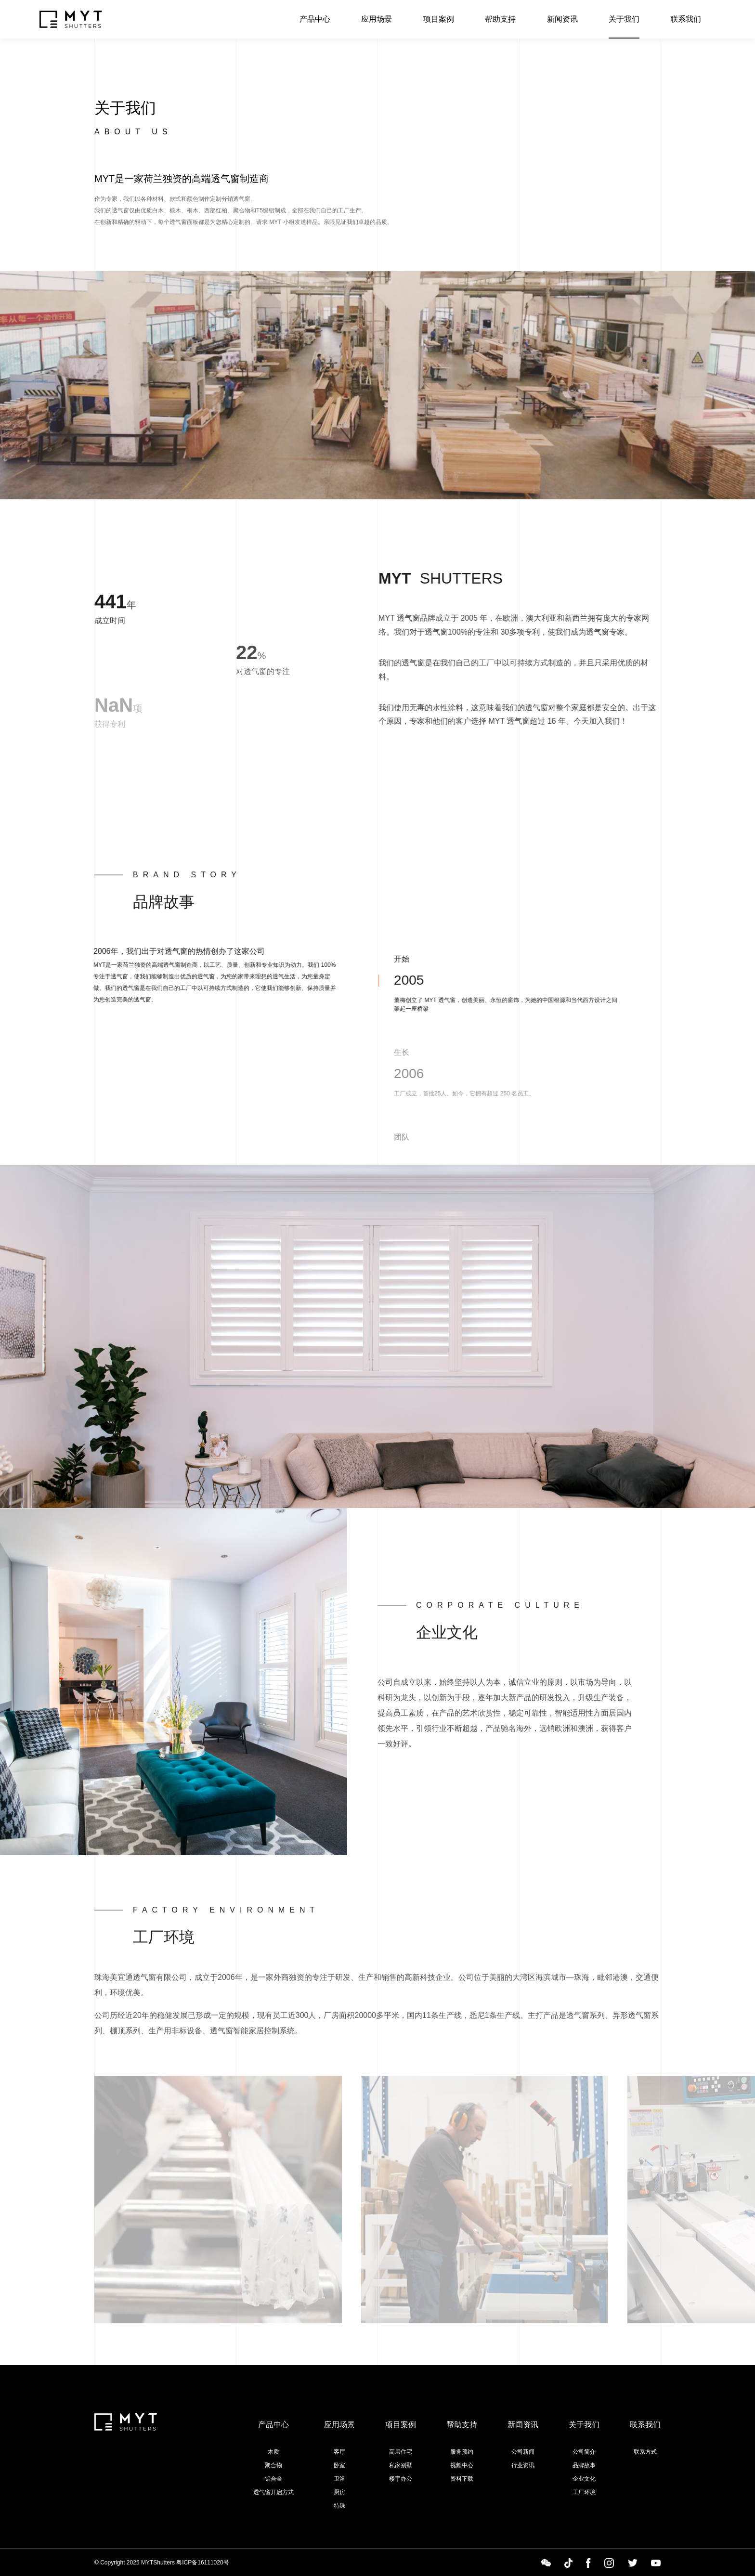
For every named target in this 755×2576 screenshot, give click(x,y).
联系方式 (645, 2451)
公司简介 (584, 2451)
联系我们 (685, 19)
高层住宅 (400, 2451)
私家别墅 (400, 2465)
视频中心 (461, 2465)
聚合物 (273, 2465)
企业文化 (584, 2478)
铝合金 (273, 2478)
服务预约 (461, 2451)
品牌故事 (584, 2465)
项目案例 (438, 19)
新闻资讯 (562, 19)
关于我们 (624, 19)
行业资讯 (522, 2465)
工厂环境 (584, 2492)
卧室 (339, 2465)
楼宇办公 (400, 2478)
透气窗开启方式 (273, 2492)
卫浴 (339, 2478)
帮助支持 (500, 19)
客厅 (339, 2451)
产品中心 (314, 19)
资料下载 (461, 2478)
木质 (273, 2451)
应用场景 (376, 19)
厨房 (339, 2492)
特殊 (339, 2505)
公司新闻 (522, 2451)
